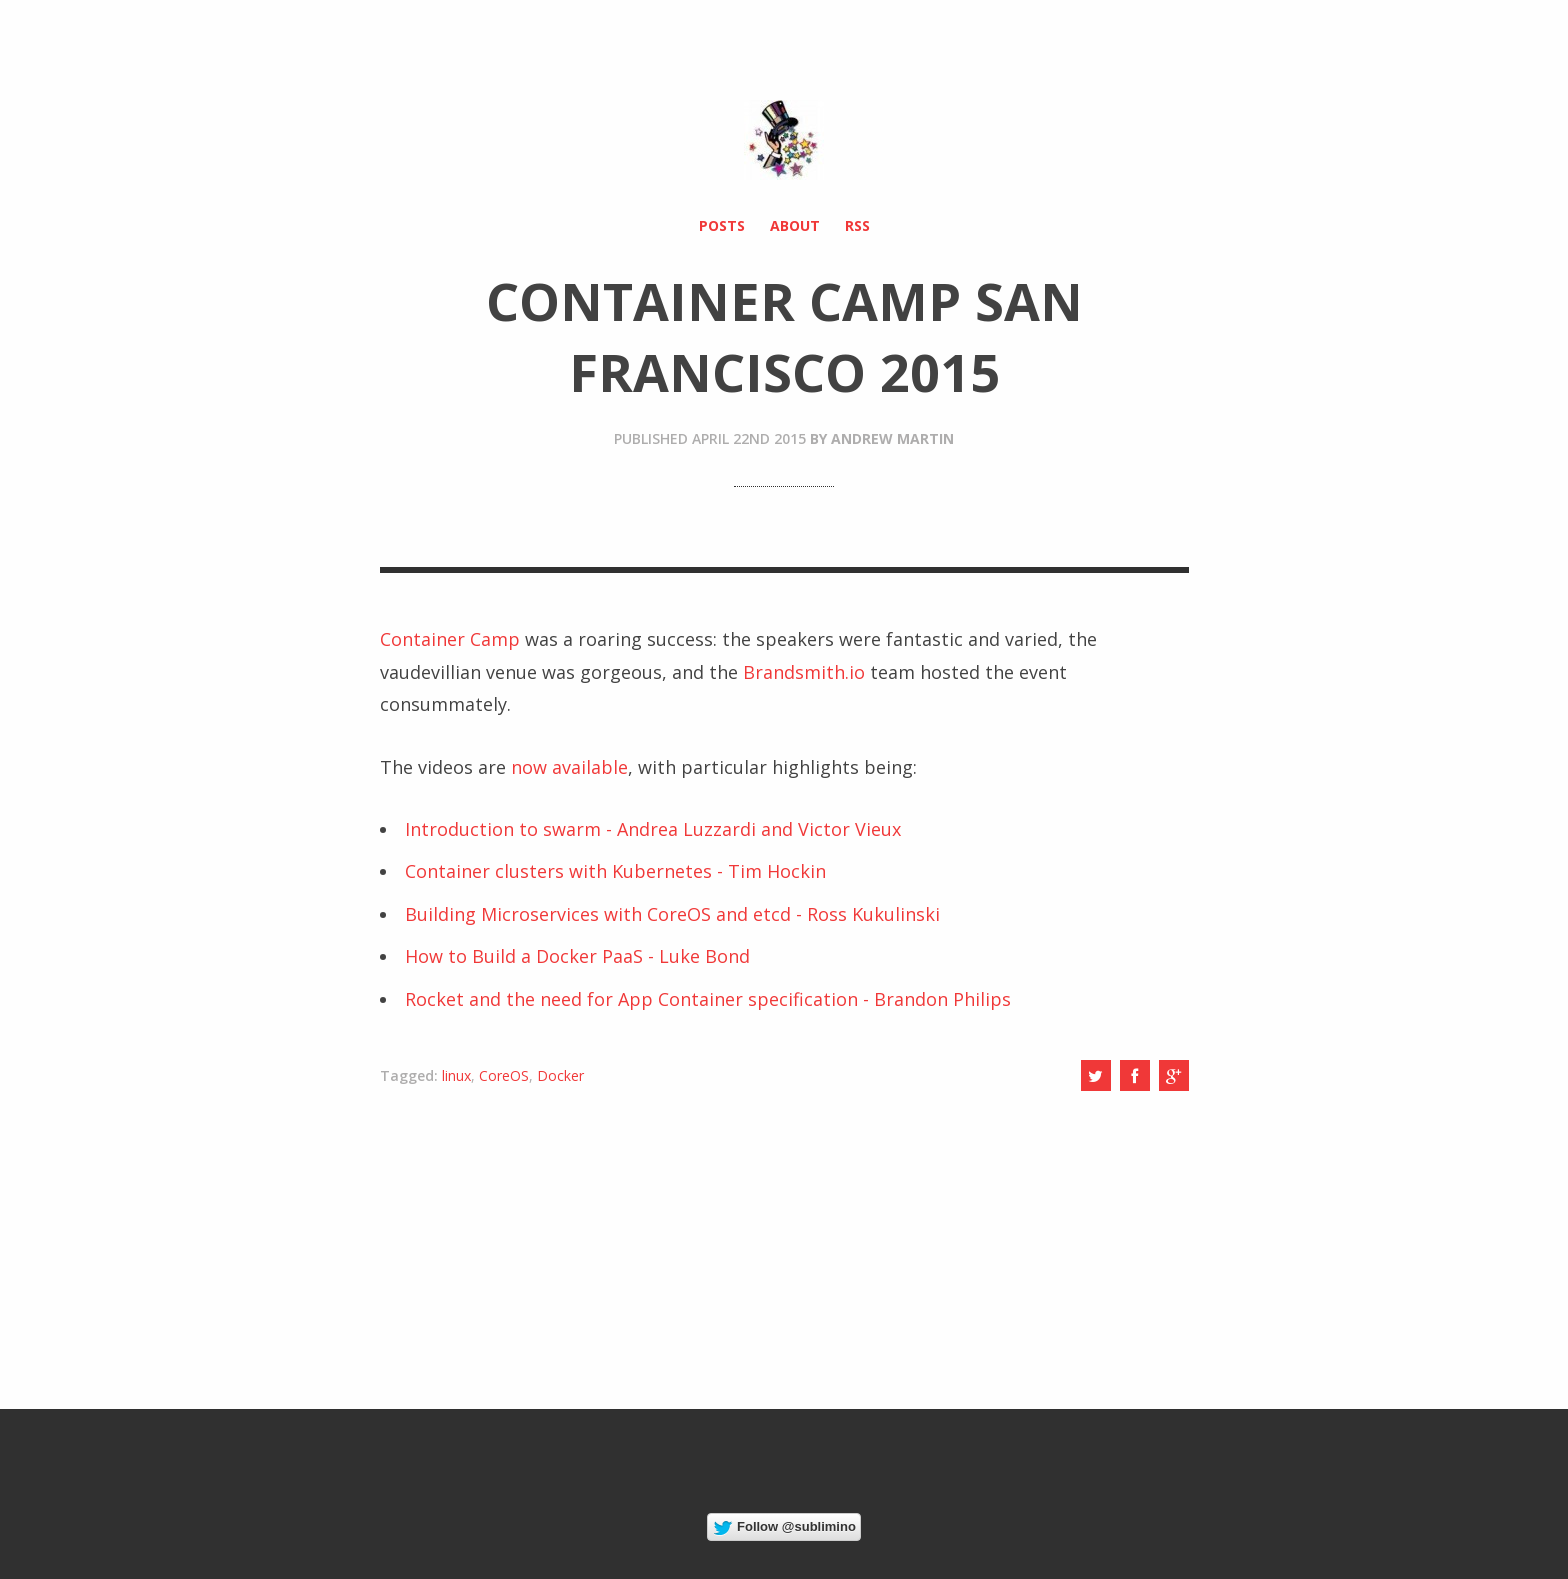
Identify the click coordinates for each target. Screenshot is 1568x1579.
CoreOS (504, 1075)
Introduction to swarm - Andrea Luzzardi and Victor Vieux (653, 829)
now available (569, 767)
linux (456, 1075)
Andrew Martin (892, 438)
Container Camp (450, 639)
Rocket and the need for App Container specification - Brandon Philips (708, 999)
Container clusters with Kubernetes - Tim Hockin (615, 871)
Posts (722, 225)
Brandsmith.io (804, 672)
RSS (857, 225)
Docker (560, 1075)
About (795, 225)
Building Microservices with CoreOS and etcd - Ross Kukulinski (672, 914)
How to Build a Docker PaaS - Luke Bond (577, 956)
